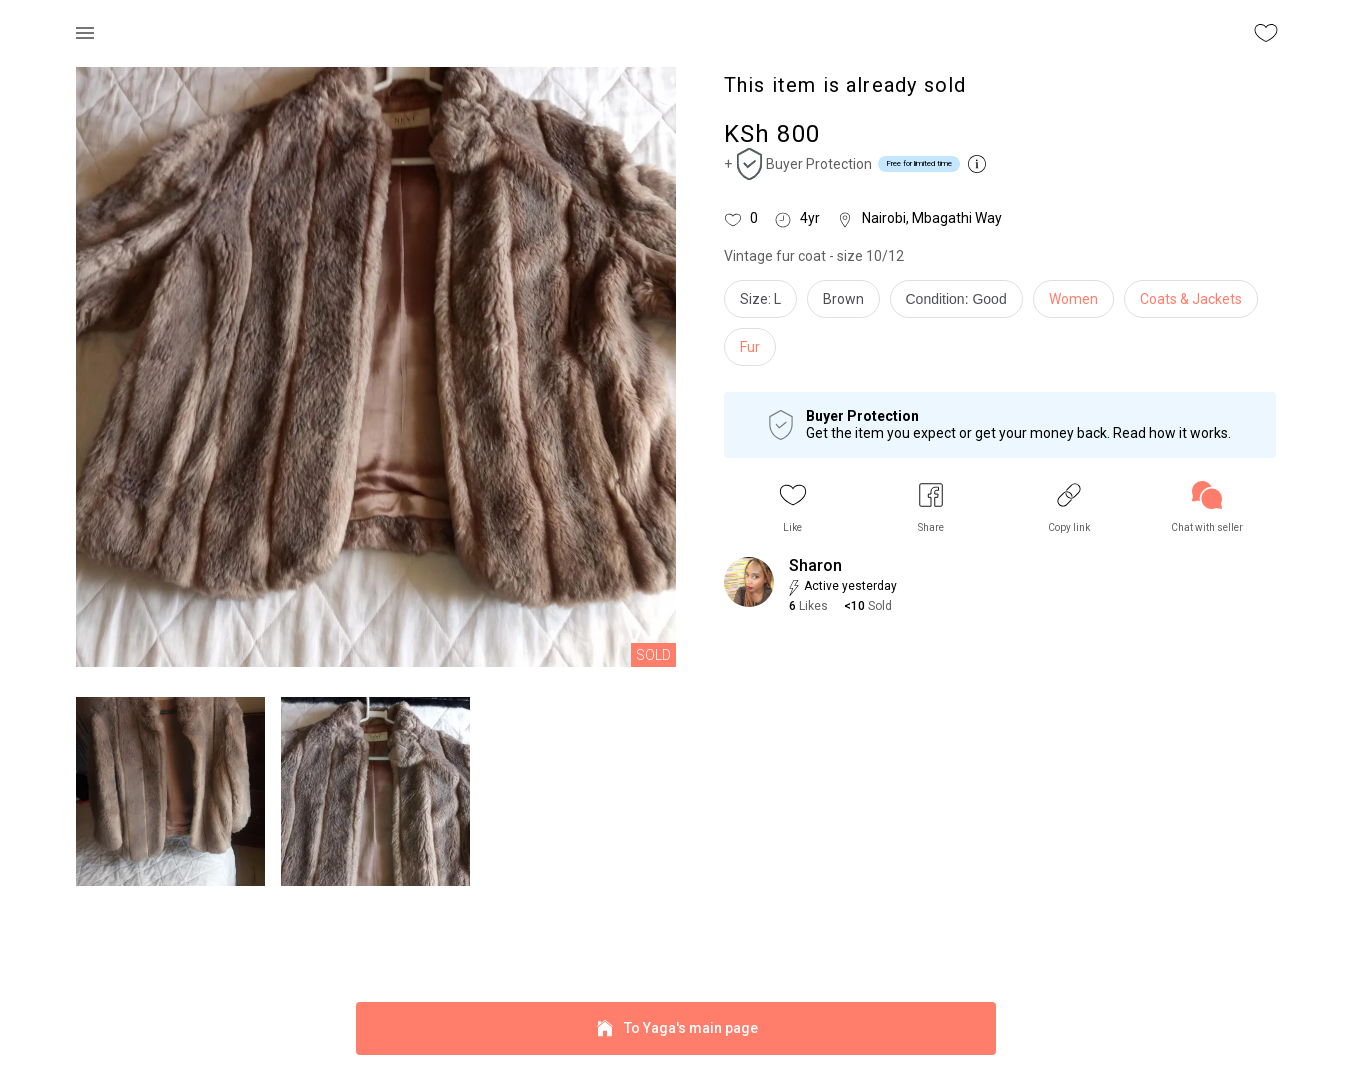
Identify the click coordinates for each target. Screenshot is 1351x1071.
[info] (961, 304)
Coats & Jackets (1191, 299)
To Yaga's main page (676, 1028)
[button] (793, 507)
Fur (750, 347)
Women (1073, 299)
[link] (1207, 507)
